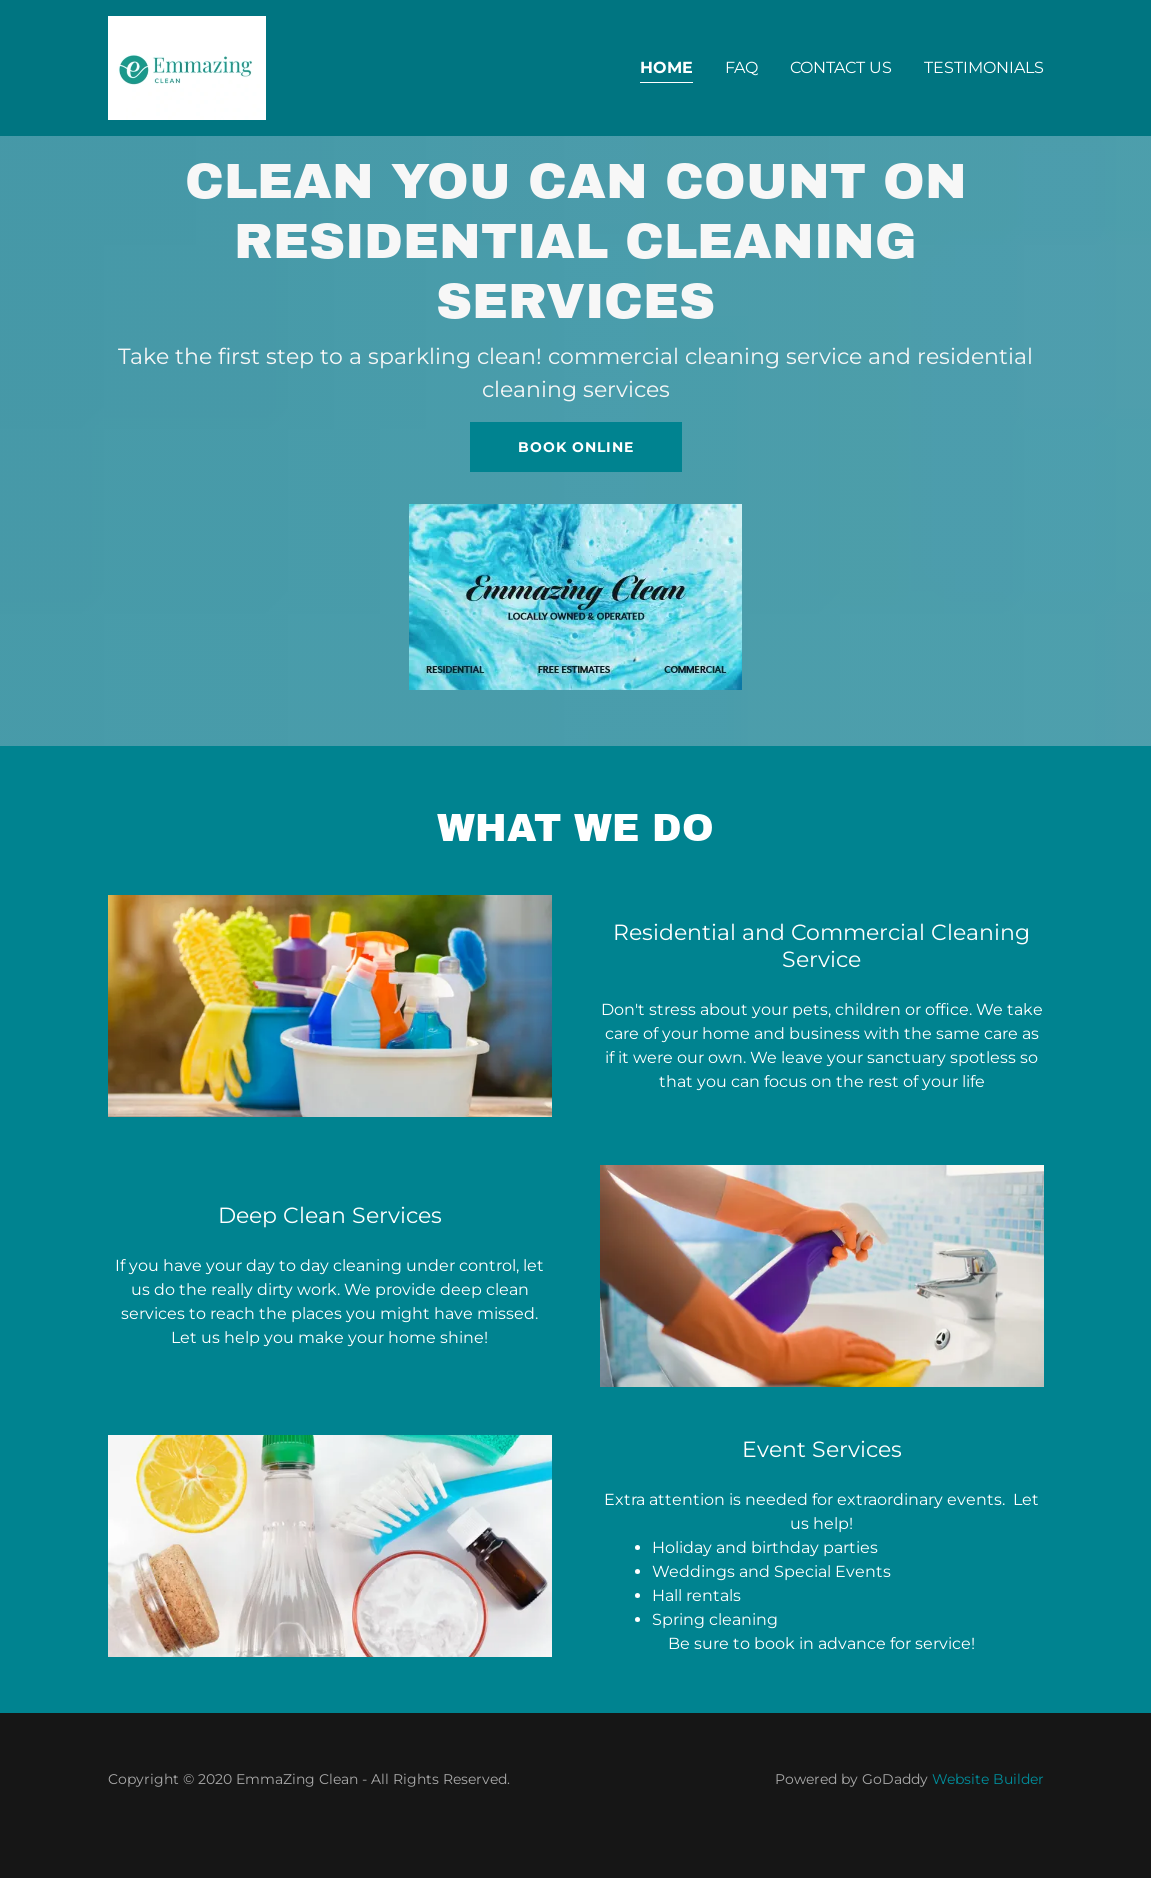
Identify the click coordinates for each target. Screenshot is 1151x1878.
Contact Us (841, 67)
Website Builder (988, 1779)
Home (666, 67)
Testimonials (984, 67)
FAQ (741, 67)
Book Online (576, 447)
